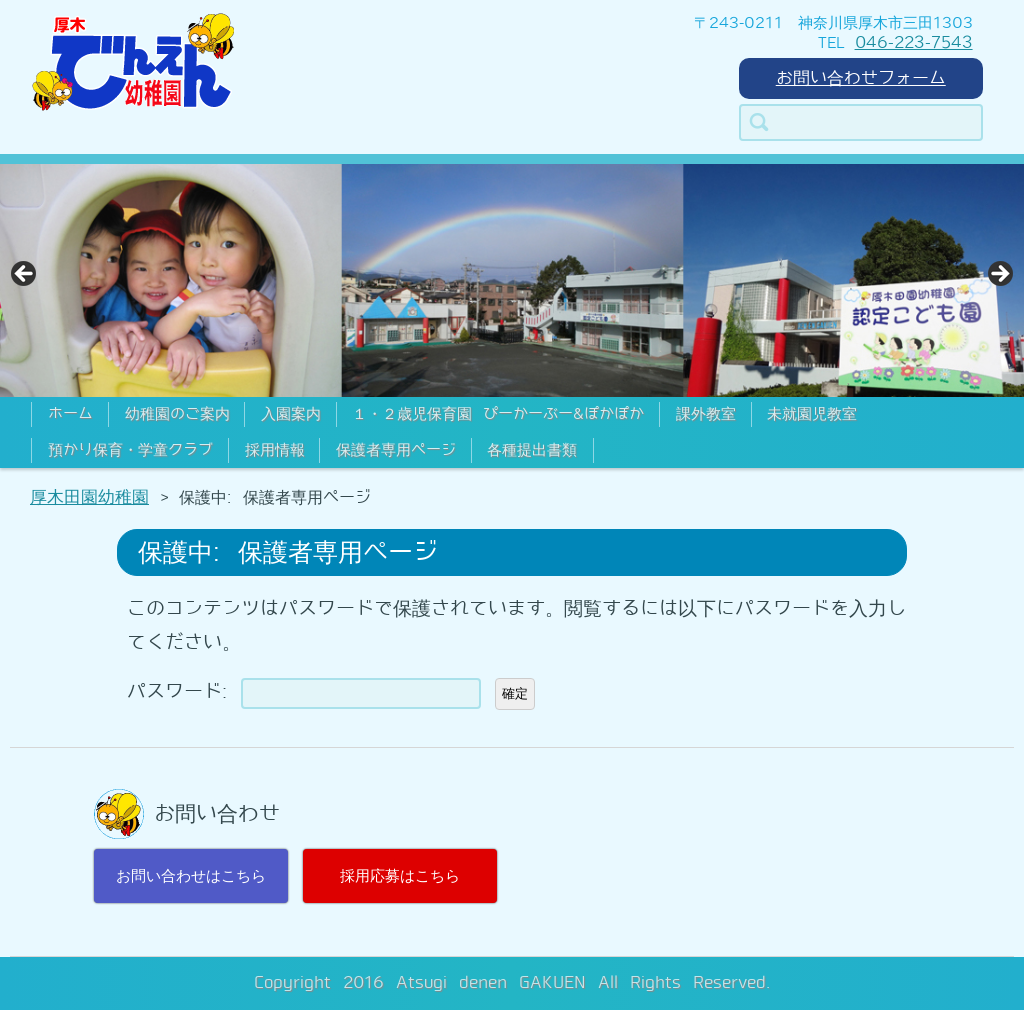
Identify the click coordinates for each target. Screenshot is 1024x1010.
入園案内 (291, 414)
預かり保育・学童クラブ (130, 450)
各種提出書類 (532, 450)
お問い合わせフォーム (861, 78)
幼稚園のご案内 (177, 414)
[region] (512, 280)
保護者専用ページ (396, 450)
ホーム (70, 414)
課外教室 (706, 414)
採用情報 (275, 450)
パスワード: (304, 691)
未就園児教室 (812, 414)
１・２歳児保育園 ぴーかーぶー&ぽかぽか (498, 414)
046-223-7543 (914, 42)
